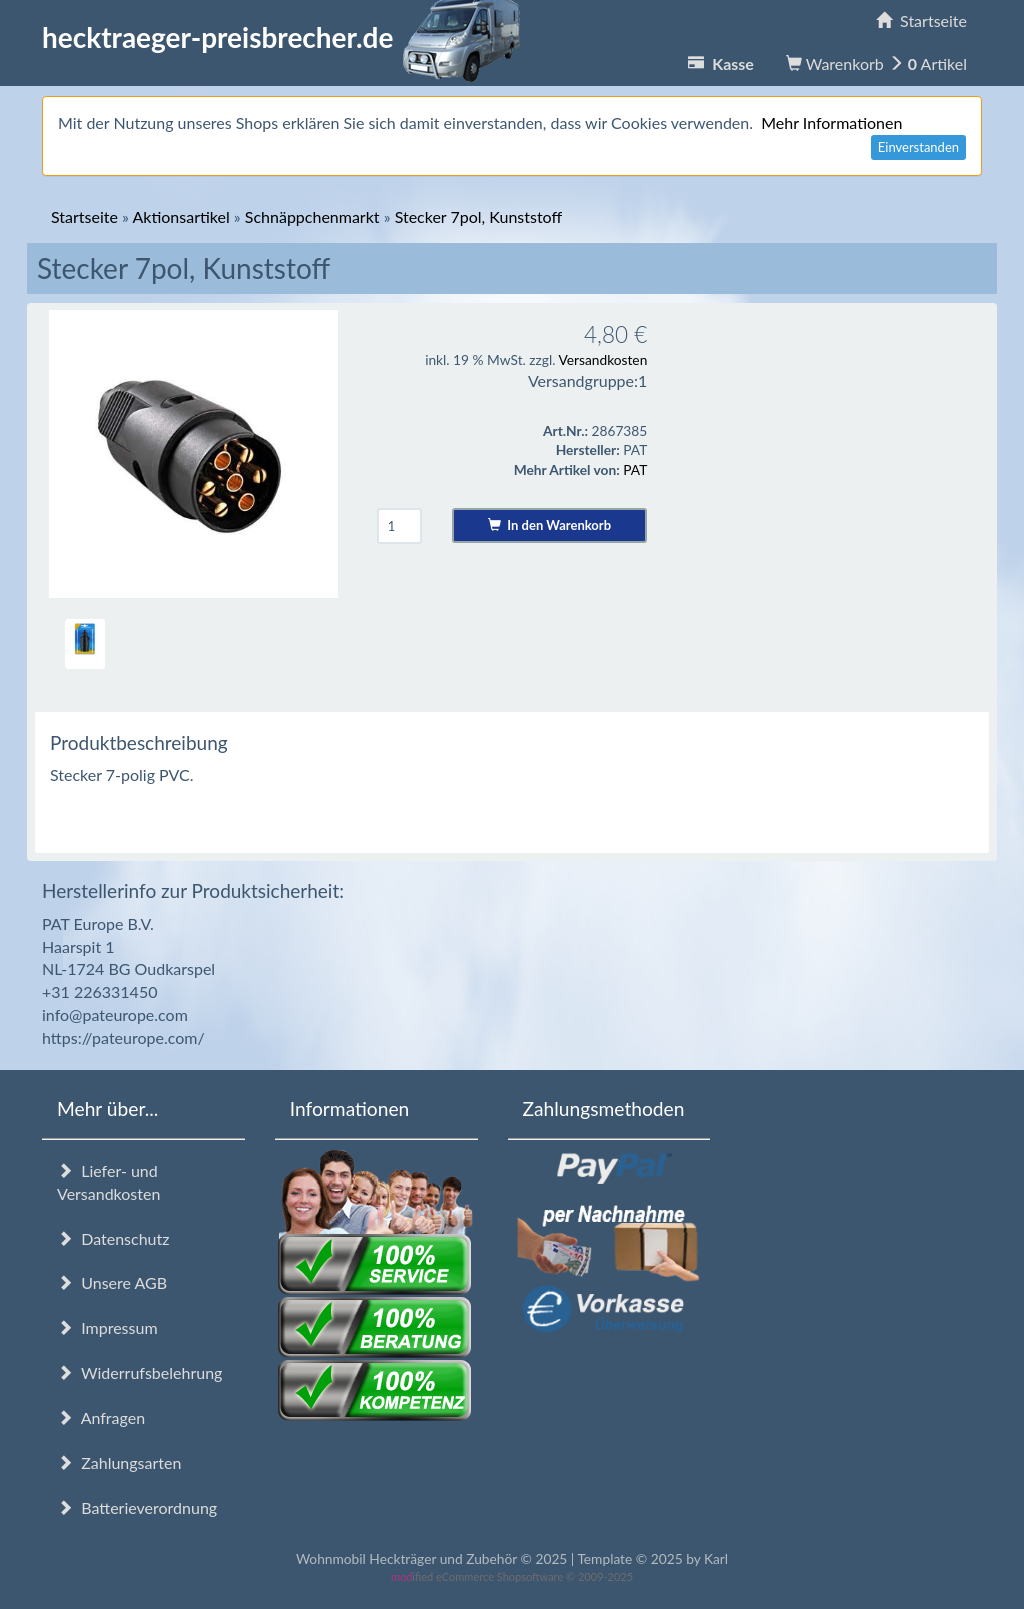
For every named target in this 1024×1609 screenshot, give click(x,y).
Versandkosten (602, 359)
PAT (635, 469)
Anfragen (101, 1417)
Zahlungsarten (119, 1462)
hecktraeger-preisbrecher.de (287, 37)
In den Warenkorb (549, 525)
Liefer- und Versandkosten (108, 1182)
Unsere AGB (112, 1282)
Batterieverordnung (137, 1507)
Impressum (107, 1327)
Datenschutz (113, 1238)
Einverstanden (918, 147)
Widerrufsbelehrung (139, 1372)
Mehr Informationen (831, 122)
